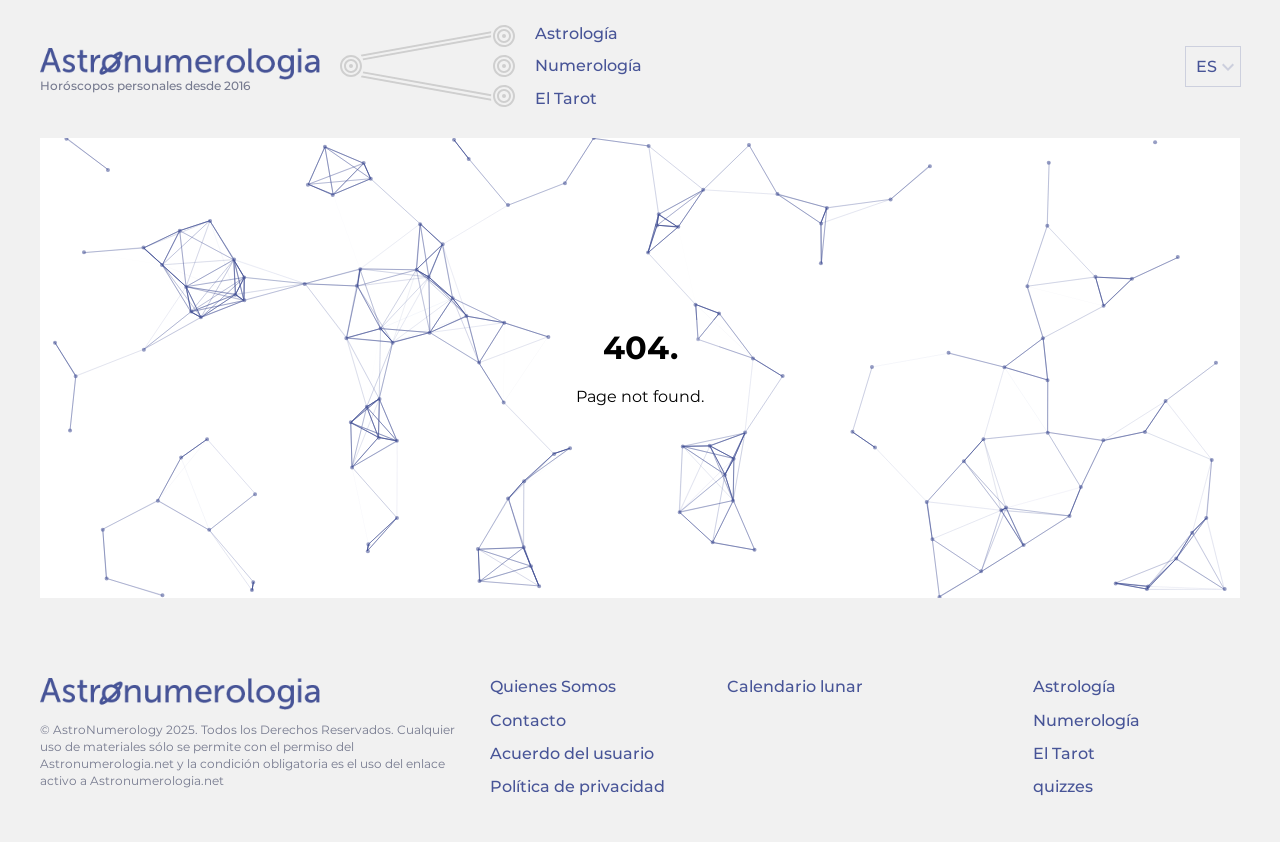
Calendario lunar (795, 686)
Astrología (576, 33)
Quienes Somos (553, 686)
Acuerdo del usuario (572, 753)
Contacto (528, 720)
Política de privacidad (577, 786)
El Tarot (566, 98)
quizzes (1063, 786)
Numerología (588, 65)
